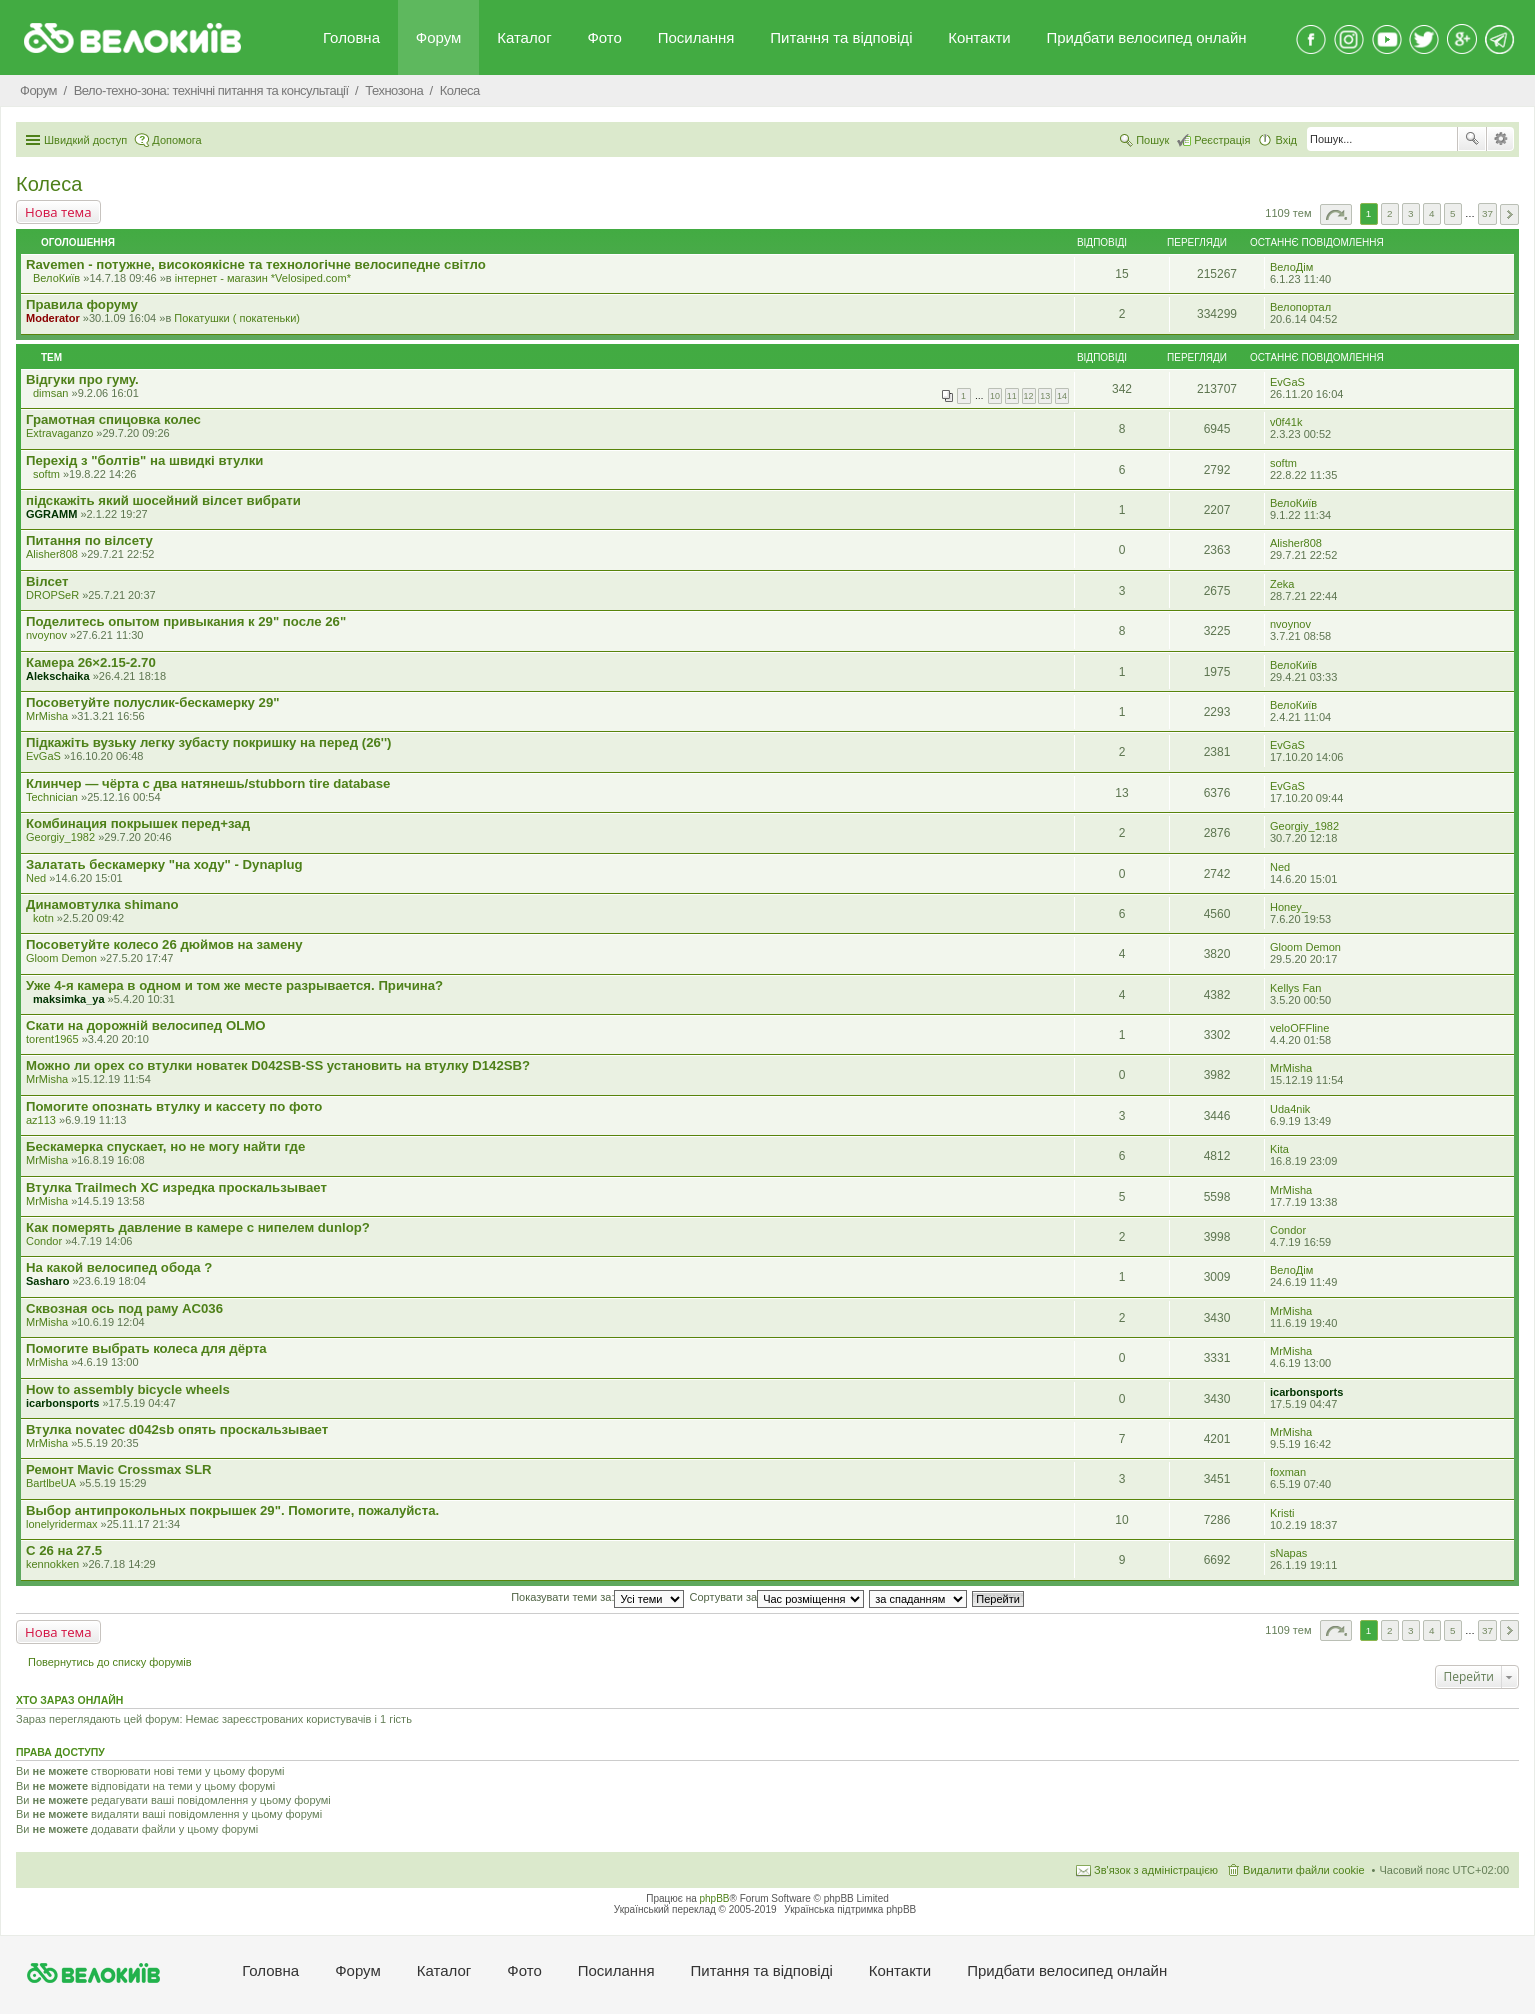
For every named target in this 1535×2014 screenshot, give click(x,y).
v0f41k (1286, 422)
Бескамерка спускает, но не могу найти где (165, 1146)
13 (1045, 396)
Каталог (524, 37)
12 (1029, 396)
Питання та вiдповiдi (841, 37)
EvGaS (1287, 382)
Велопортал (1300, 307)
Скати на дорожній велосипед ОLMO (145, 1025)
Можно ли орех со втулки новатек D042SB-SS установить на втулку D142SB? (278, 1065)
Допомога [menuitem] (176, 140)
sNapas (1288, 1553)
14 (1062, 396)
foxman (1288, 1472)
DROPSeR (52, 595)
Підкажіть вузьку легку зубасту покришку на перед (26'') (208, 742)
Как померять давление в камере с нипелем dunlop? (198, 1227)
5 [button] (1453, 213)
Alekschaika (58, 676)
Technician (52, 797)
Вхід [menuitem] (1286, 140)
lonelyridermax (62, 1524)
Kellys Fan (1295, 988)
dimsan (50, 393)
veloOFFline (1299, 1028)
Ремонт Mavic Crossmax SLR (118, 1469)
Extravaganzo (59, 433)
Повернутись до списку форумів (110, 1662)
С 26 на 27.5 (64, 1550)
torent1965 (52, 1039)
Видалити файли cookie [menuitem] (1304, 1870)
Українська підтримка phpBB (850, 1909)
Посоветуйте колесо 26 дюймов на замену (164, 944)
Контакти (979, 37)
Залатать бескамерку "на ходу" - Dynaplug (164, 864)
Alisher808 (52, 554)
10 (995, 396)
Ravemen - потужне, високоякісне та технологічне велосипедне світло (256, 264)
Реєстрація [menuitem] (1222, 140)
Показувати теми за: (597, 1597)
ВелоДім (1291, 267)
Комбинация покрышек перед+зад (138, 823)
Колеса (49, 184)
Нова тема (58, 212)
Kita (1279, 1149)
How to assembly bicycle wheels (128, 1389)
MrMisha (47, 716)
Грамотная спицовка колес (113, 419)
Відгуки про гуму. (82, 379)
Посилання (696, 37)
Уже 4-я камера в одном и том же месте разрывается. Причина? (234, 985)
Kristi (1282, 1513)
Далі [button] (1509, 214)
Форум (439, 37)
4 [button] (1432, 213)
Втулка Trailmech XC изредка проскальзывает (176, 1187)
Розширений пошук (1500, 139)
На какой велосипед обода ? (119, 1267)
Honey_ (1289, 907)
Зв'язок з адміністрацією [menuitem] (1156, 1870)
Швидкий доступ (85, 140)
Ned (36, 878)
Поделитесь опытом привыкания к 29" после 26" (186, 621)
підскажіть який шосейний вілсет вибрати (163, 500)
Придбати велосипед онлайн (1146, 37)
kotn (43, 918)
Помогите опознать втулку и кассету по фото (174, 1106)
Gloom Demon (61, 958)
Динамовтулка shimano (102, 904)
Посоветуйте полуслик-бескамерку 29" (152, 702)
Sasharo (47, 1281)
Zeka (1282, 584)
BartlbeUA (51, 1483)
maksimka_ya (69, 999)
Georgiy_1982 (60, 837)
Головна (351, 37)
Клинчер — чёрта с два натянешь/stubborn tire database (208, 783)
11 (1012, 396)
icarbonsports (62, 1403)
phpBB (715, 1898)
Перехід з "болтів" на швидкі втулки (144, 460)
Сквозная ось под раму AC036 (124, 1308)
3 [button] (1411, 213)
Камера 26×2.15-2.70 (91, 662)
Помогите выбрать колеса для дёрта (146, 1348)
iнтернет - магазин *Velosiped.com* (263, 278)
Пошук (1472, 139)
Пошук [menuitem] (1152, 140)
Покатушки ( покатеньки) (237, 318)
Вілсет (47, 581)
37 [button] (1487, 213)
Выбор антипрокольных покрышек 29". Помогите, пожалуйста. (232, 1510)
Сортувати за (777, 1597)
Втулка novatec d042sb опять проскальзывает (177, 1429)
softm (46, 474)
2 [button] (1390, 213)
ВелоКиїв (56, 278)
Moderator (53, 318)
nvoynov (46, 635)
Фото (604, 37)
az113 (41, 1120)
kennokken (52, 1564)
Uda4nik (1290, 1109)
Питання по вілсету (89, 540)
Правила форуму (82, 304)
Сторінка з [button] (1336, 214)
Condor (44, 1241)
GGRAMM (51, 514)
